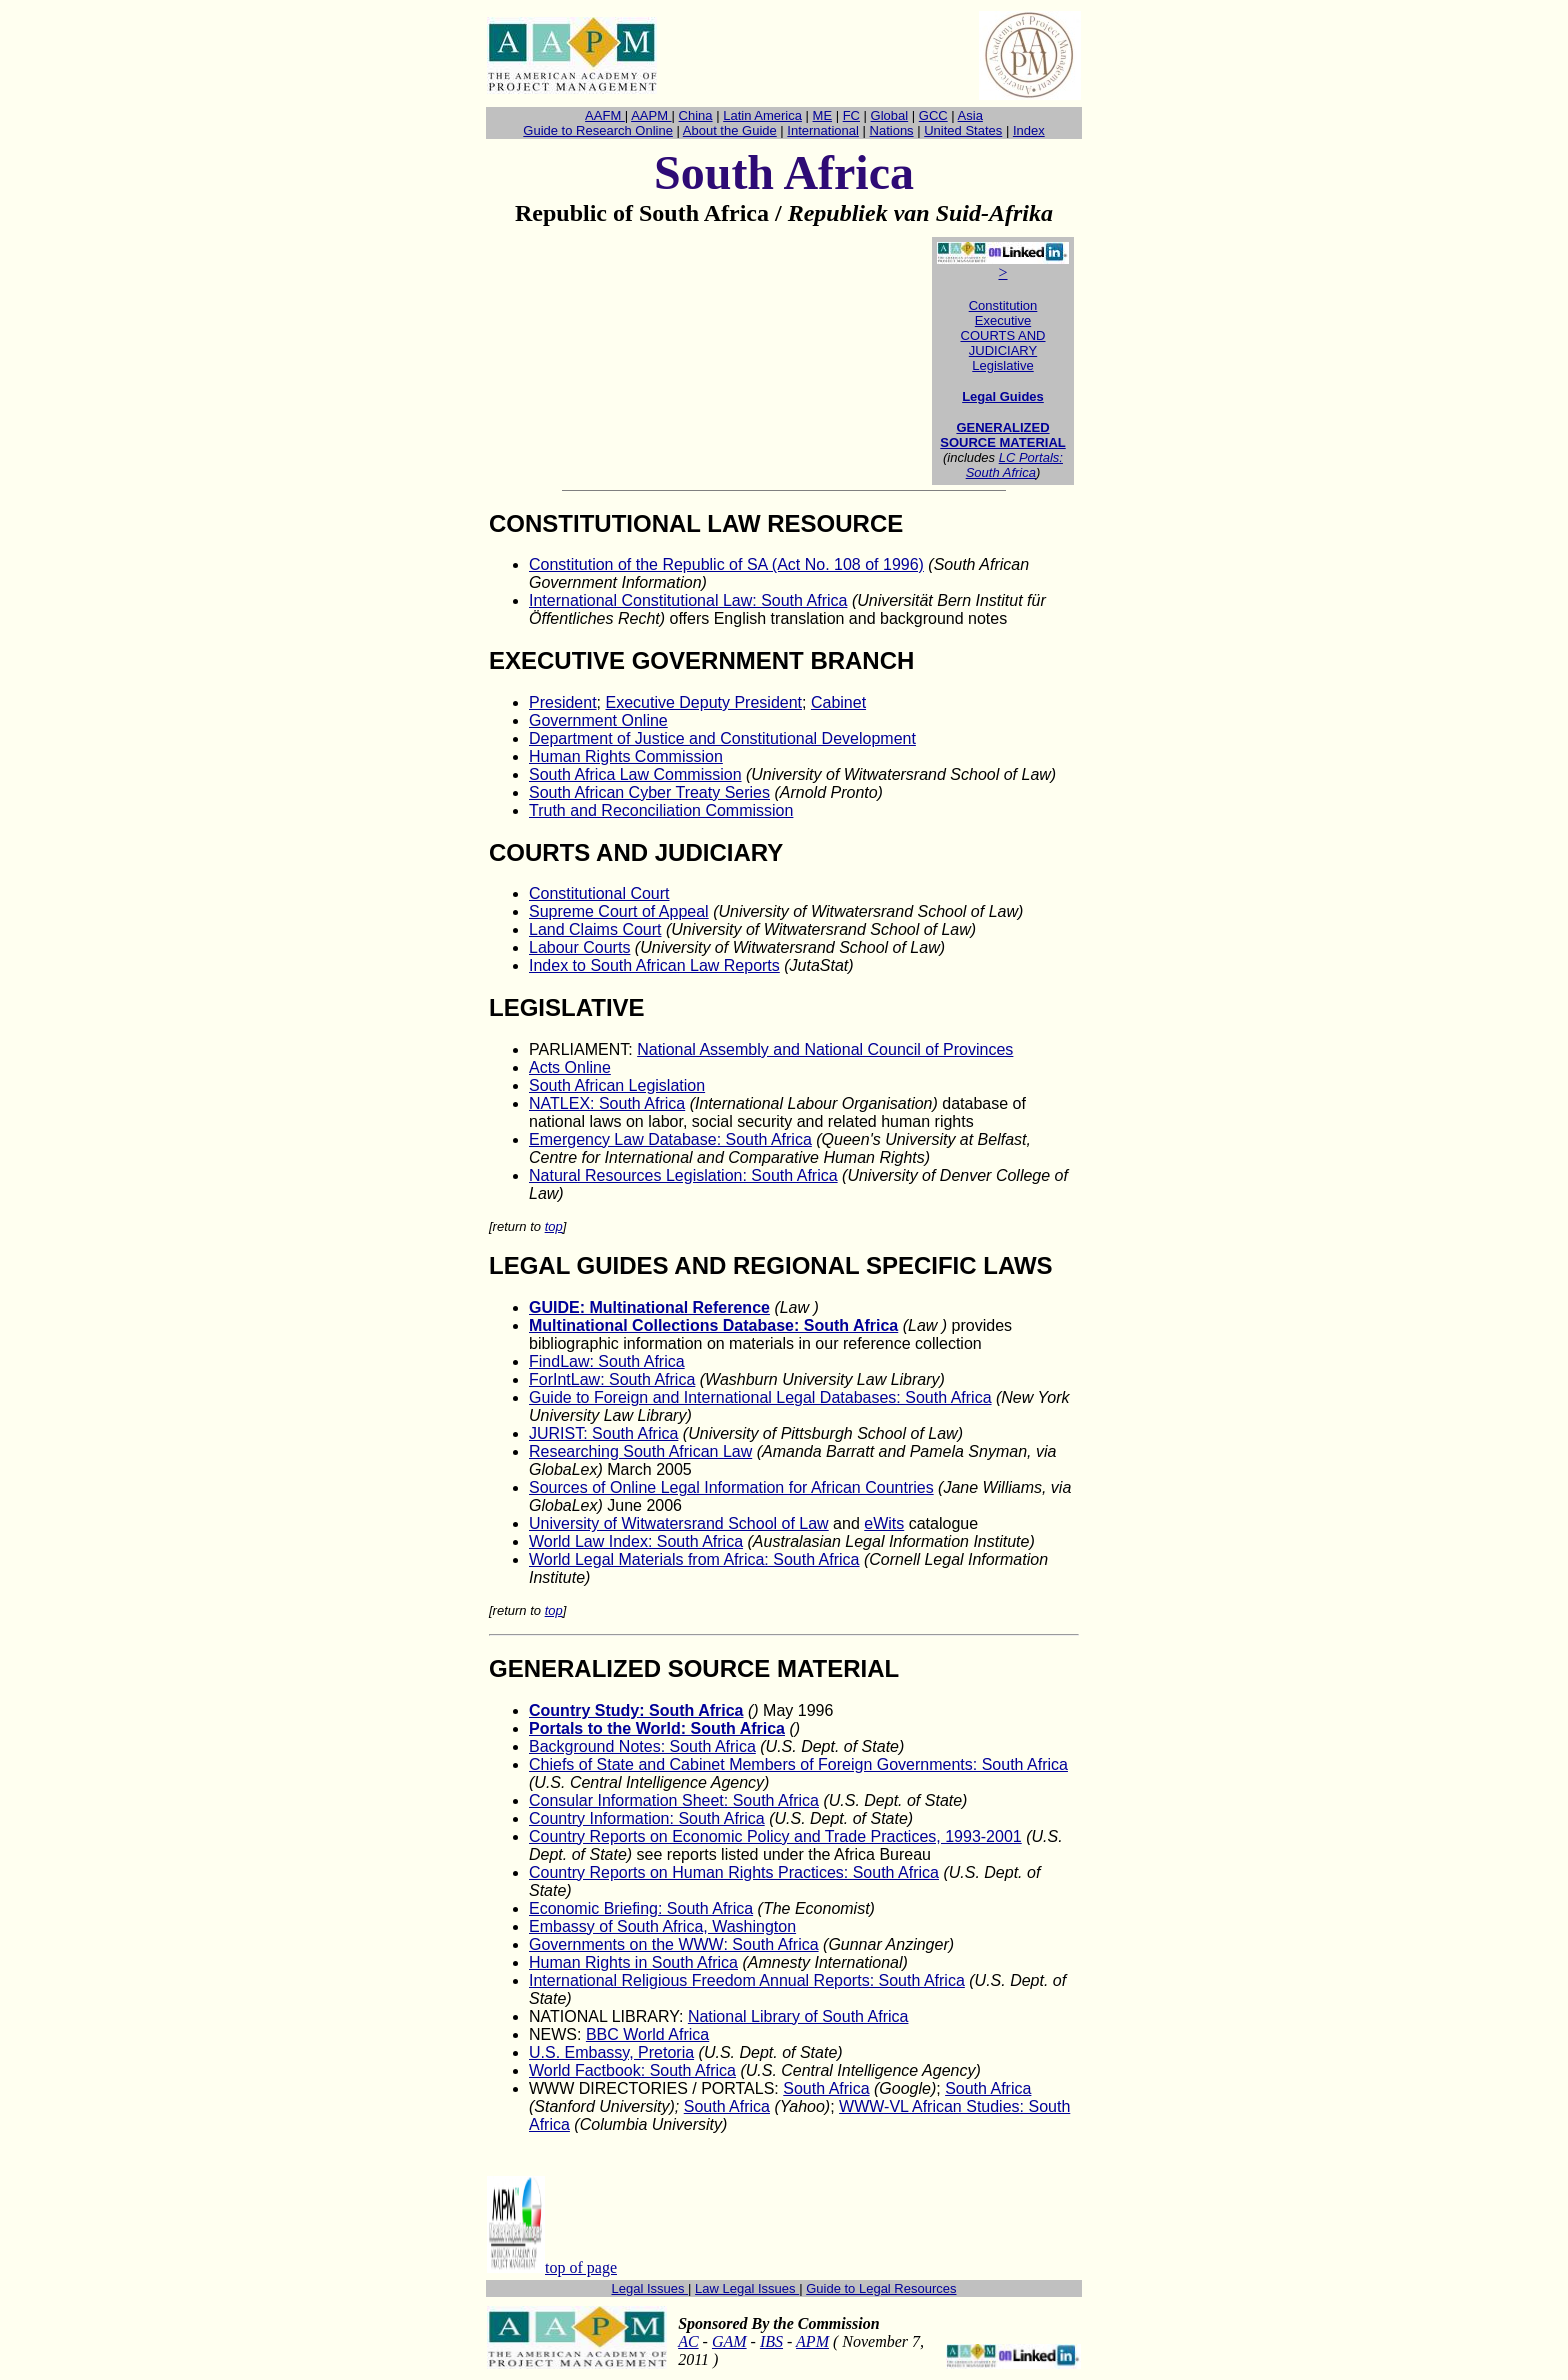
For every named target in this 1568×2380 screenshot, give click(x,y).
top (554, 1226)
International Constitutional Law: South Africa (688, 600)
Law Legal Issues (747, 2288)
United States (963, 130)
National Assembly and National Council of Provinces (825, 1049)
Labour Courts (579, 947)
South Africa (826, 2088)
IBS (771, 2341)
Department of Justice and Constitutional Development (722, 738)
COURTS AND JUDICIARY (1003, 343)
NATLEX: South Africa (607, 1103)
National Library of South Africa (798, 2016)
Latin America (762, 115)
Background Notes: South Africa (642, 1746)
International (823, 130)
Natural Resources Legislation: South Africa (683, 1175)
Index (1029, 130)
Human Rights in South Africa (633, 1962)
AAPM (651, 115)
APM (812, 2341)
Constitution (1003, 305)
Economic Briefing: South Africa (641, 1908)
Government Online (598, 720)
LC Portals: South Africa (1014, 465)
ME (823, 115)
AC (688, 2341)
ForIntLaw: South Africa (612, 1379)
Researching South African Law (640, 1451)
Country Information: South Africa (647, 1818)
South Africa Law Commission (635, 774)
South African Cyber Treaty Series (649, 792)
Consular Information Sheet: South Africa (674, 1800)
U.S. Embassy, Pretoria (611, 2052)
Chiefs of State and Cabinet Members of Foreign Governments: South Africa (798, 1764)
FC (851, 115)
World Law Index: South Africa (636, 1541)
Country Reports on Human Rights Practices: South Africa (734, 1872)
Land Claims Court (595, 929)
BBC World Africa (647, 2034)
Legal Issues (650, 2288)
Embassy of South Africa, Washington (662, 1926)
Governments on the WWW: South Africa (674, 1944)
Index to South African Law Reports (654, 965)
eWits (884, 1523)
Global (890, 115)
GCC (933, 115)
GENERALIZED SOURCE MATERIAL (1002, 435)
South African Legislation (617, 1085)
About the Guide (730, 130)
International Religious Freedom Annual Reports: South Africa (747, 1980)
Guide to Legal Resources (881, 2288)
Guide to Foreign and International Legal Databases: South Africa (760, 1397)
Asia (970, 115)
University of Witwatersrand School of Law (679, 1523)
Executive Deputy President (703, 702)
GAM (729, 2341)
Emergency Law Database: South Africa (670, 1139)
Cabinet (838, 702)
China (696, 115)
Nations (892, 130)
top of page (581, 2267)
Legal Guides (1003, 396)
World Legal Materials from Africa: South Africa (694, 1559)
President (563, 702)
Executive (1003, 320)
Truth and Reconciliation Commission (661, 810)
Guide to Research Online (598, 130)
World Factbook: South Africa (632, 2070)
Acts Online (570, 1067)
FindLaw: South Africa (607, 1361)
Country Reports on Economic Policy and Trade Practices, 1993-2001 (775, 1836)
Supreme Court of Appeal (619, 911)
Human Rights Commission (626, 756)
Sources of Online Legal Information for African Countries (731, 1487)
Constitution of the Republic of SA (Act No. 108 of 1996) (726, 564)
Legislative (1002, 365)
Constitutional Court (599, 893)
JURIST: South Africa (603, 1433)
